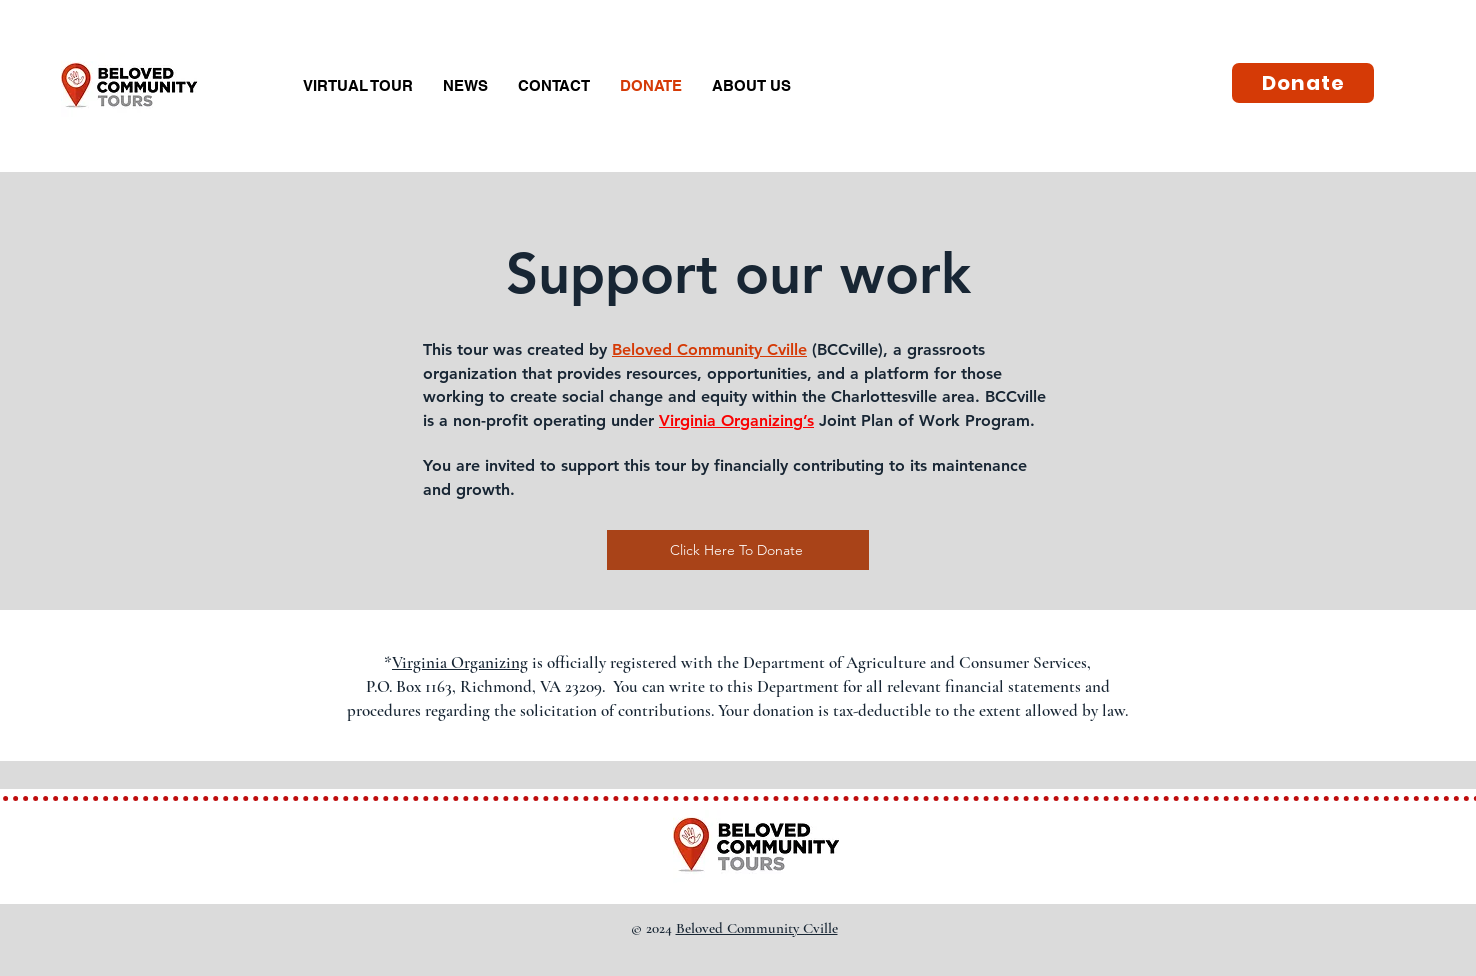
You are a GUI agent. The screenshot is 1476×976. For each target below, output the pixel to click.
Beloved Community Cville (709, 349)
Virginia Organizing (731, 420)
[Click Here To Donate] (738, 550)
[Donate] (1303, 83)
